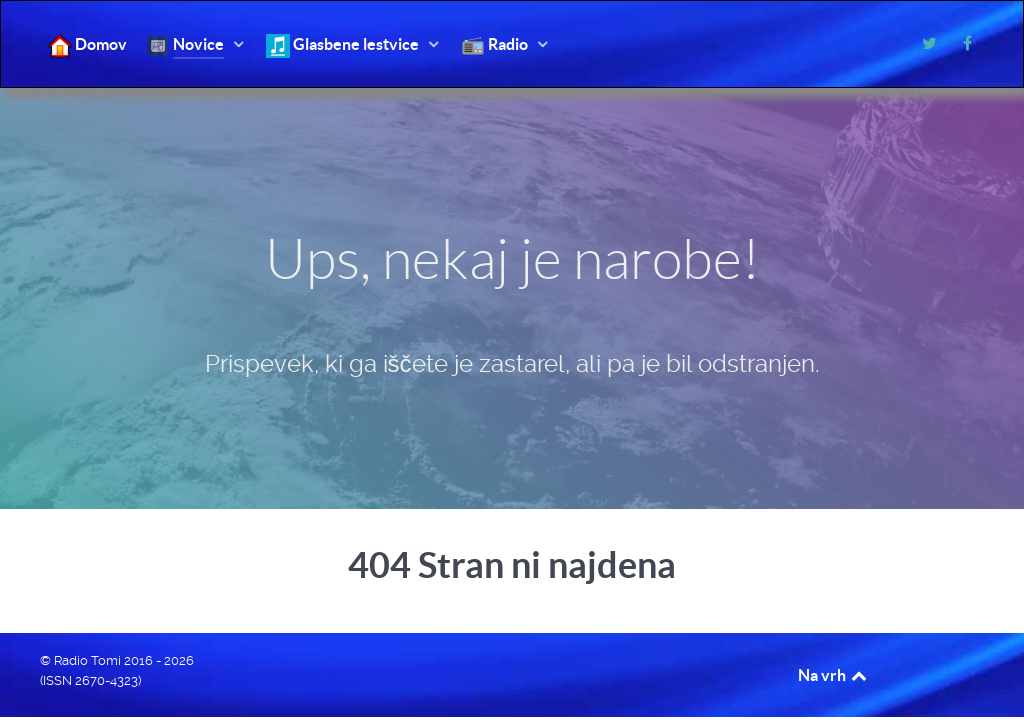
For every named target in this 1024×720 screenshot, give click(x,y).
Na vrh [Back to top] (834, 675)
